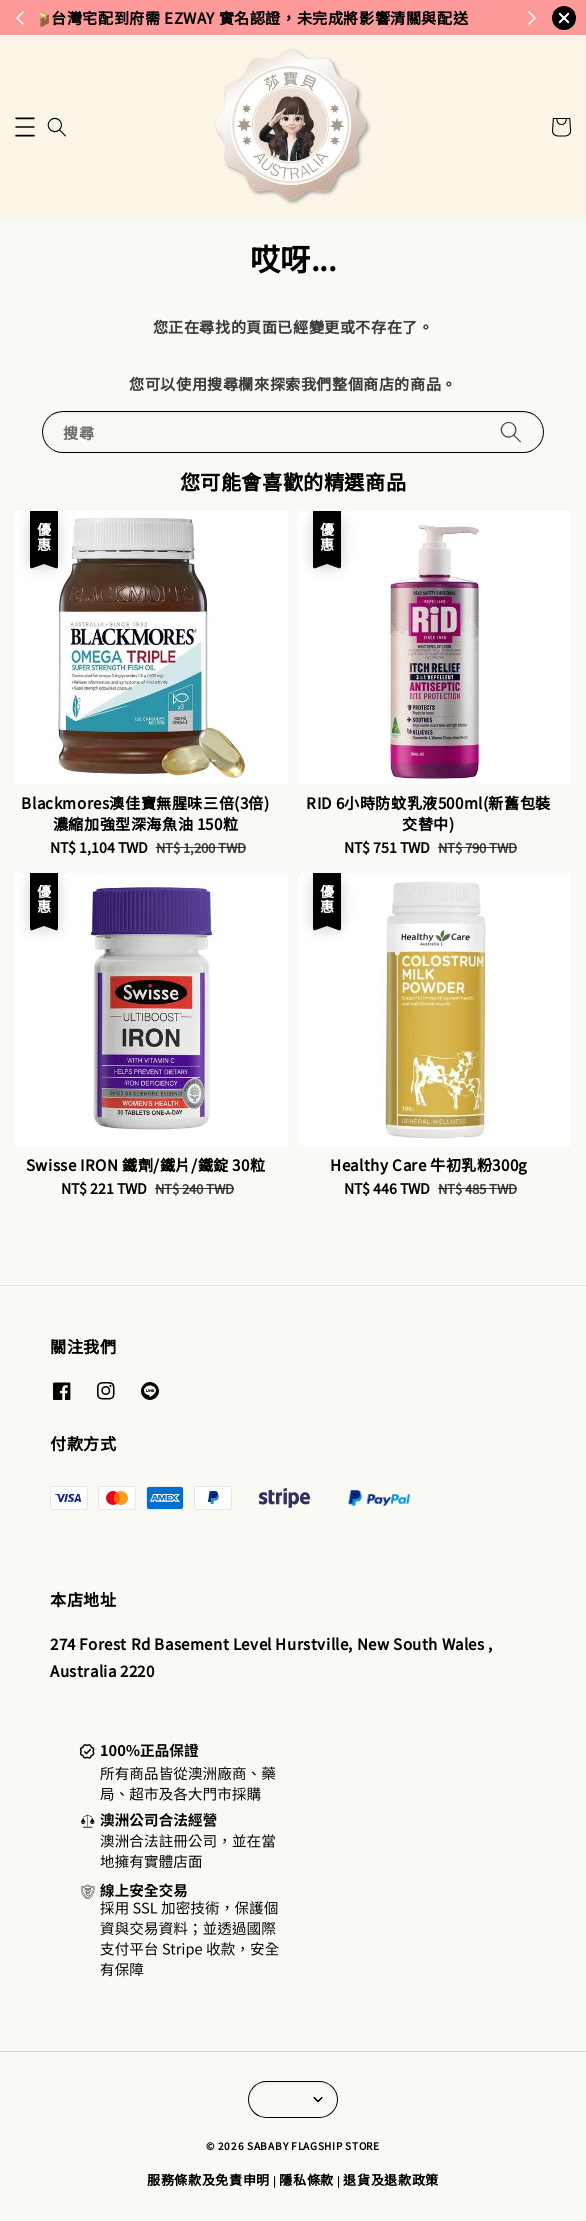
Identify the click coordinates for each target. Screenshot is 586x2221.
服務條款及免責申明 (208, 2179)
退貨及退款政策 (391, 2179)
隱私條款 (306, 2179)
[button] (25, 127)
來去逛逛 (369, 16)
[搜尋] (511, 431)
